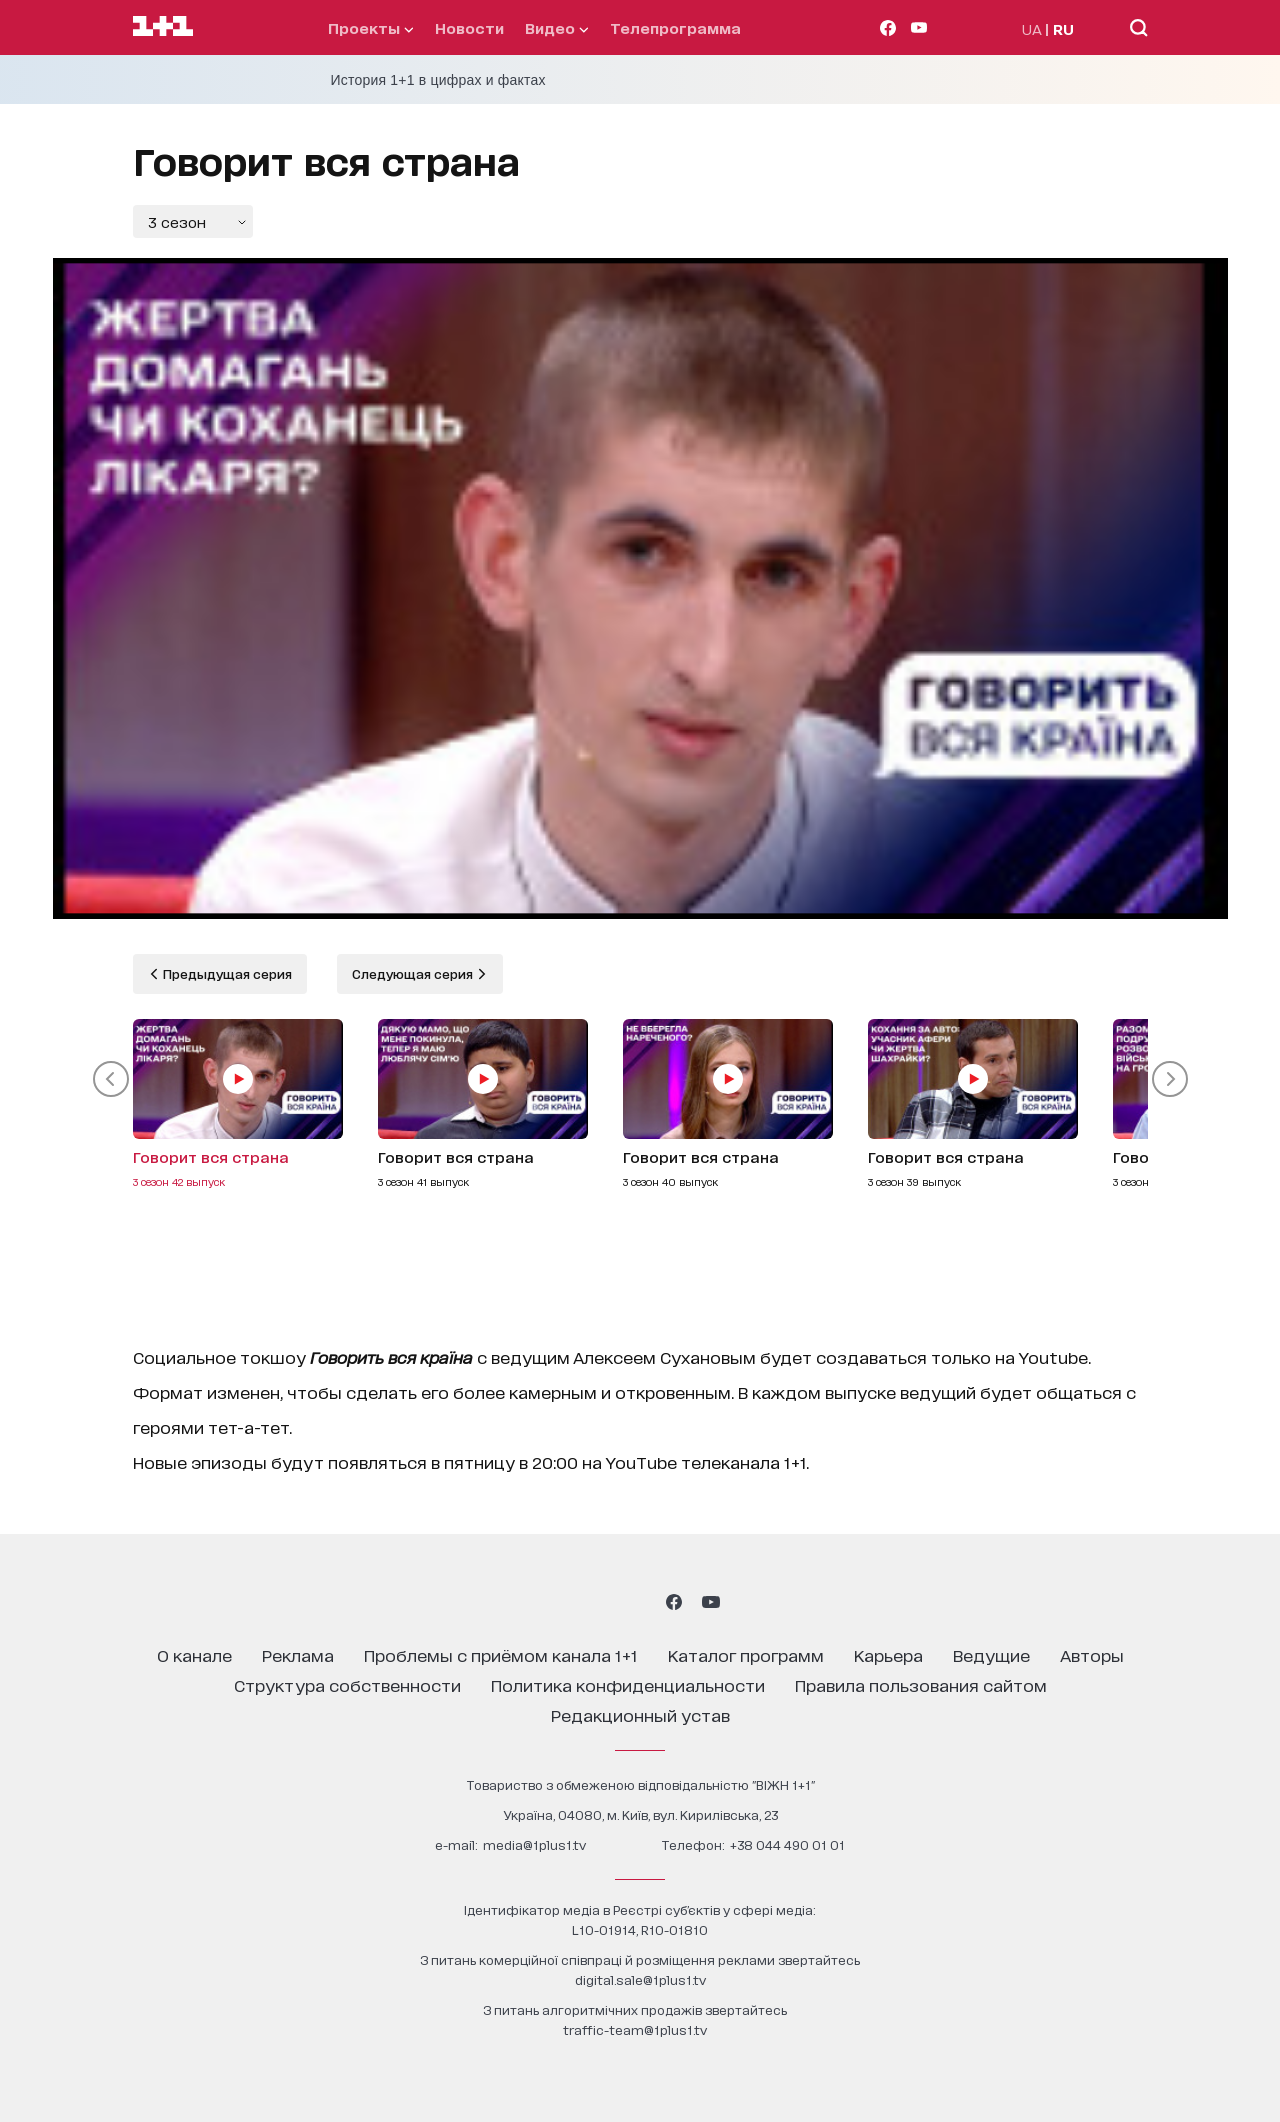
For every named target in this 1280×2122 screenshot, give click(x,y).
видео (556, 27)
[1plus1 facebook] (674, 1602)
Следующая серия (414, 973)
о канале (194, 1654)
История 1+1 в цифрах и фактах (438, 80)
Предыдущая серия (226, 973)
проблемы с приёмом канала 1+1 (501, 1654)
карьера (888, 1654)
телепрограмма (675, 27)
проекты (370, 27)
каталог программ (746, 1654)
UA (1032, 28)
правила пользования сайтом (921, 1684)
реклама (298, 1654)
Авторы (1092, 1654)
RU (1063, 28)
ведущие (991, 1654)
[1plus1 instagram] (568, 1602)
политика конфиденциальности (628, 1684)
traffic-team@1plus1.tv (635, 2029)
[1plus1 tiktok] (638, 1602)
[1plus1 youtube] (711, 1602)
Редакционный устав (640, 1714)
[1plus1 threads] (603, 1602)
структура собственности (347, 1684)
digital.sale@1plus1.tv (640, 1979)
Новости (469, 27)
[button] (111, 1079)
